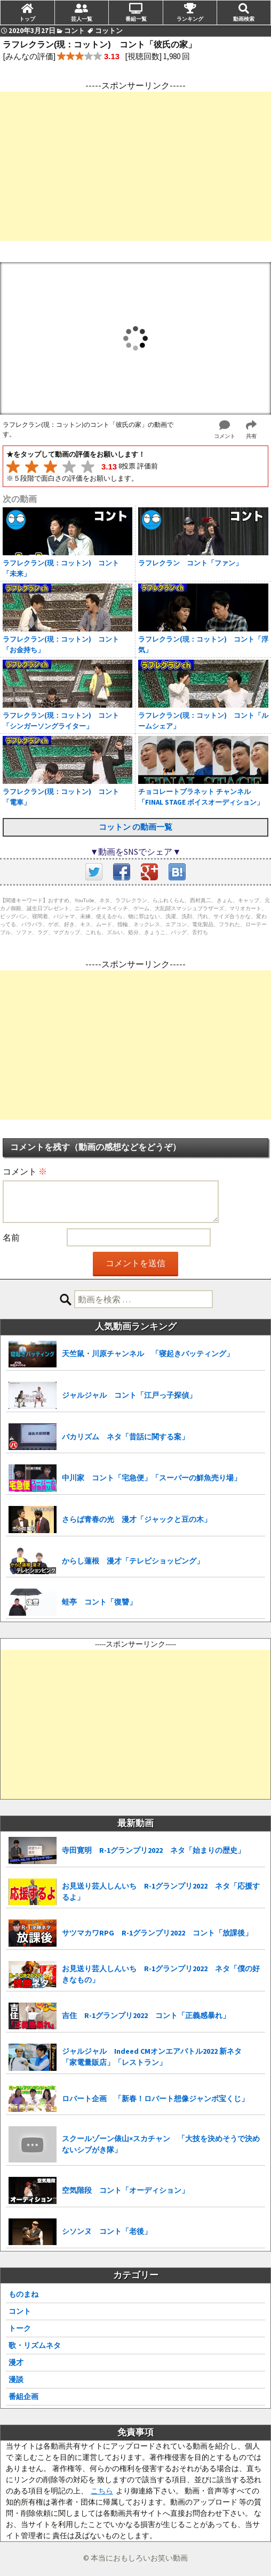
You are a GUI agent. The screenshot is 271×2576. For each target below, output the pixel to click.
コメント (25, 1171)
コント (20, 2311)
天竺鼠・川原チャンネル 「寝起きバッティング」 (148, 1353)
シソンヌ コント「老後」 (107, 2231)
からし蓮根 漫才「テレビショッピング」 (133, 1561)
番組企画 (23, 2396)
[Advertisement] (135, 166)
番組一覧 (136, 18)
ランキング (190, 18)
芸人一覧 (81, 18)
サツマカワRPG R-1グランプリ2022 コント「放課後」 (157, 1933)
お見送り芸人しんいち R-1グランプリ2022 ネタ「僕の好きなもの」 (161, 1974)
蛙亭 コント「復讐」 (99, 1602)
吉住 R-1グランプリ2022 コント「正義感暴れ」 (146, 2015)
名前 (11, 1237)
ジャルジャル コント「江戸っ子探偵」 (129, 1395)
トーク (20, 2328)
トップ (27, 18)
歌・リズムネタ (35, 2345)
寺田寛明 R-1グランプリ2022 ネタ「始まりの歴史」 (153, 1850)
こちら (102, 2491)
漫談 (16, 2379)
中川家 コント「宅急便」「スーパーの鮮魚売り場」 (151, 1478)
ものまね (23, 2294)
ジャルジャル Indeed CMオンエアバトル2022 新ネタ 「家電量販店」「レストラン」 (155, 2056)
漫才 (16, 2362)
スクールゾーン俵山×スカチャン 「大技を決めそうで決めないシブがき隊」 (161, 2144)
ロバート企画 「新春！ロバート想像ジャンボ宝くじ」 (155, 2098)
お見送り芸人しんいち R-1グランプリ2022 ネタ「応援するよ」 (161, 1891)
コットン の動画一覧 (135, 827)
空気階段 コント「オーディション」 (125, 2190)
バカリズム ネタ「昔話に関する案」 (125, 1436)
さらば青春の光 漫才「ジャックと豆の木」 (136, 1519)
